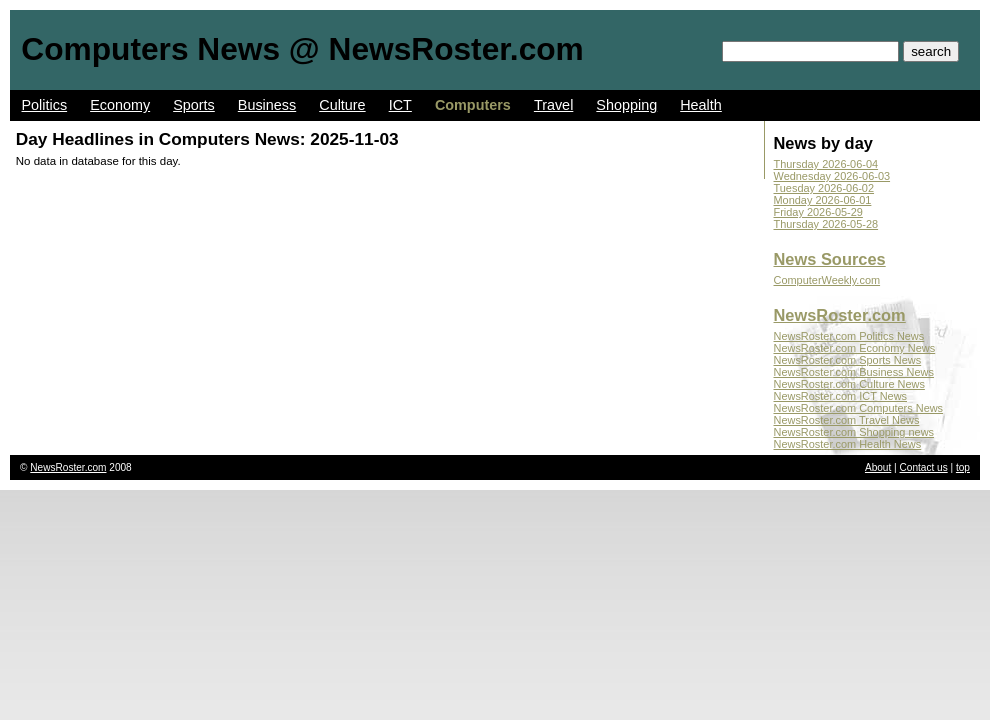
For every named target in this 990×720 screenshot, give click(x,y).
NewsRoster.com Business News (854, 372)
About (878, 467)
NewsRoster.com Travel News (847, 420)
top (963, 467)
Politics (45, 105)
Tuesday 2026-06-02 (824, 188)
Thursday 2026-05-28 (826, 224)
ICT (400, 105)
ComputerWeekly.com (827, 280)
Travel (553, 105)
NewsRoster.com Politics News (849, 336)
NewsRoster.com (840, 315)
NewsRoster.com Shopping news (854, 432)
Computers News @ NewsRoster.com (302, 49)
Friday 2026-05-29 (818, 212)
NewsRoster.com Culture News (849, 384)
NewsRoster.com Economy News (855, 348)
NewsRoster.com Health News (848, 444)
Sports (194, 105)
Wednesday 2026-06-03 (832, 176)
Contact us (924, 467)
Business (267, 105)
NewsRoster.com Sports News (848, 360)
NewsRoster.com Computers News (859, 408)
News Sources (830, 259)
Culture (342, 105)
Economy (120, 105)
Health (701, 105)
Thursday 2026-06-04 (826, 164)
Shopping (626, 105)
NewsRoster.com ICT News (841, 396)
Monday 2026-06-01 (823, 200)
